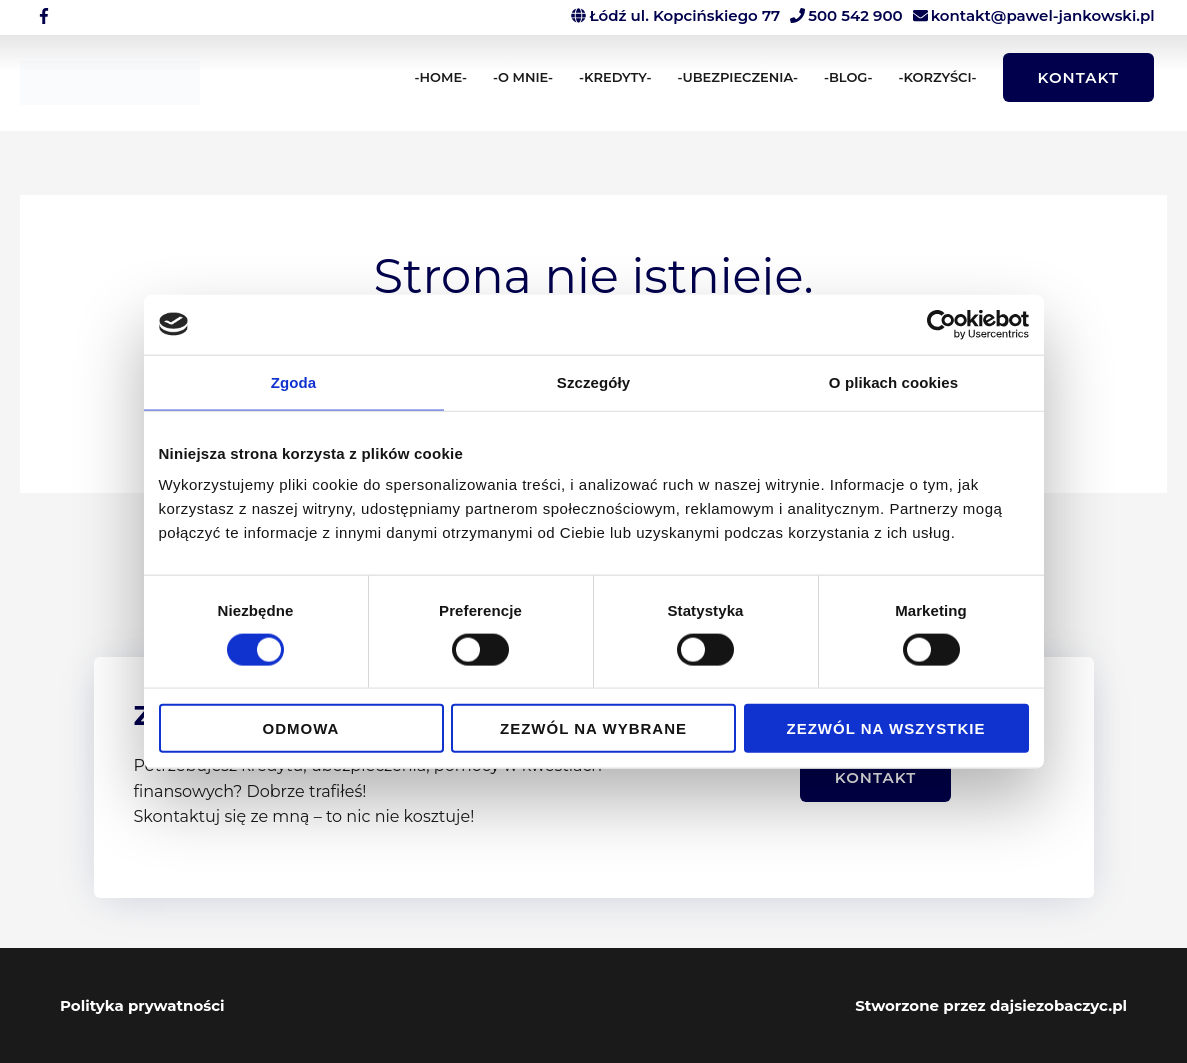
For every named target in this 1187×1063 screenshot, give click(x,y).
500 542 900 (855, 15)
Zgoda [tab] (294, 381)
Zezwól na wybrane (593, 728)
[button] (1078, 77)
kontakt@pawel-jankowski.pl (1043, 15)
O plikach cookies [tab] (893, 381)
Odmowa (301, 728)
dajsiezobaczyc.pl (1058, 1005)
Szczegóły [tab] (593, 381)
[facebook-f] (46, 16)
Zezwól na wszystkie (886, 728)
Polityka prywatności (142, 1005)
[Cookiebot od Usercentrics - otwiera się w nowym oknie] (941, 324)
